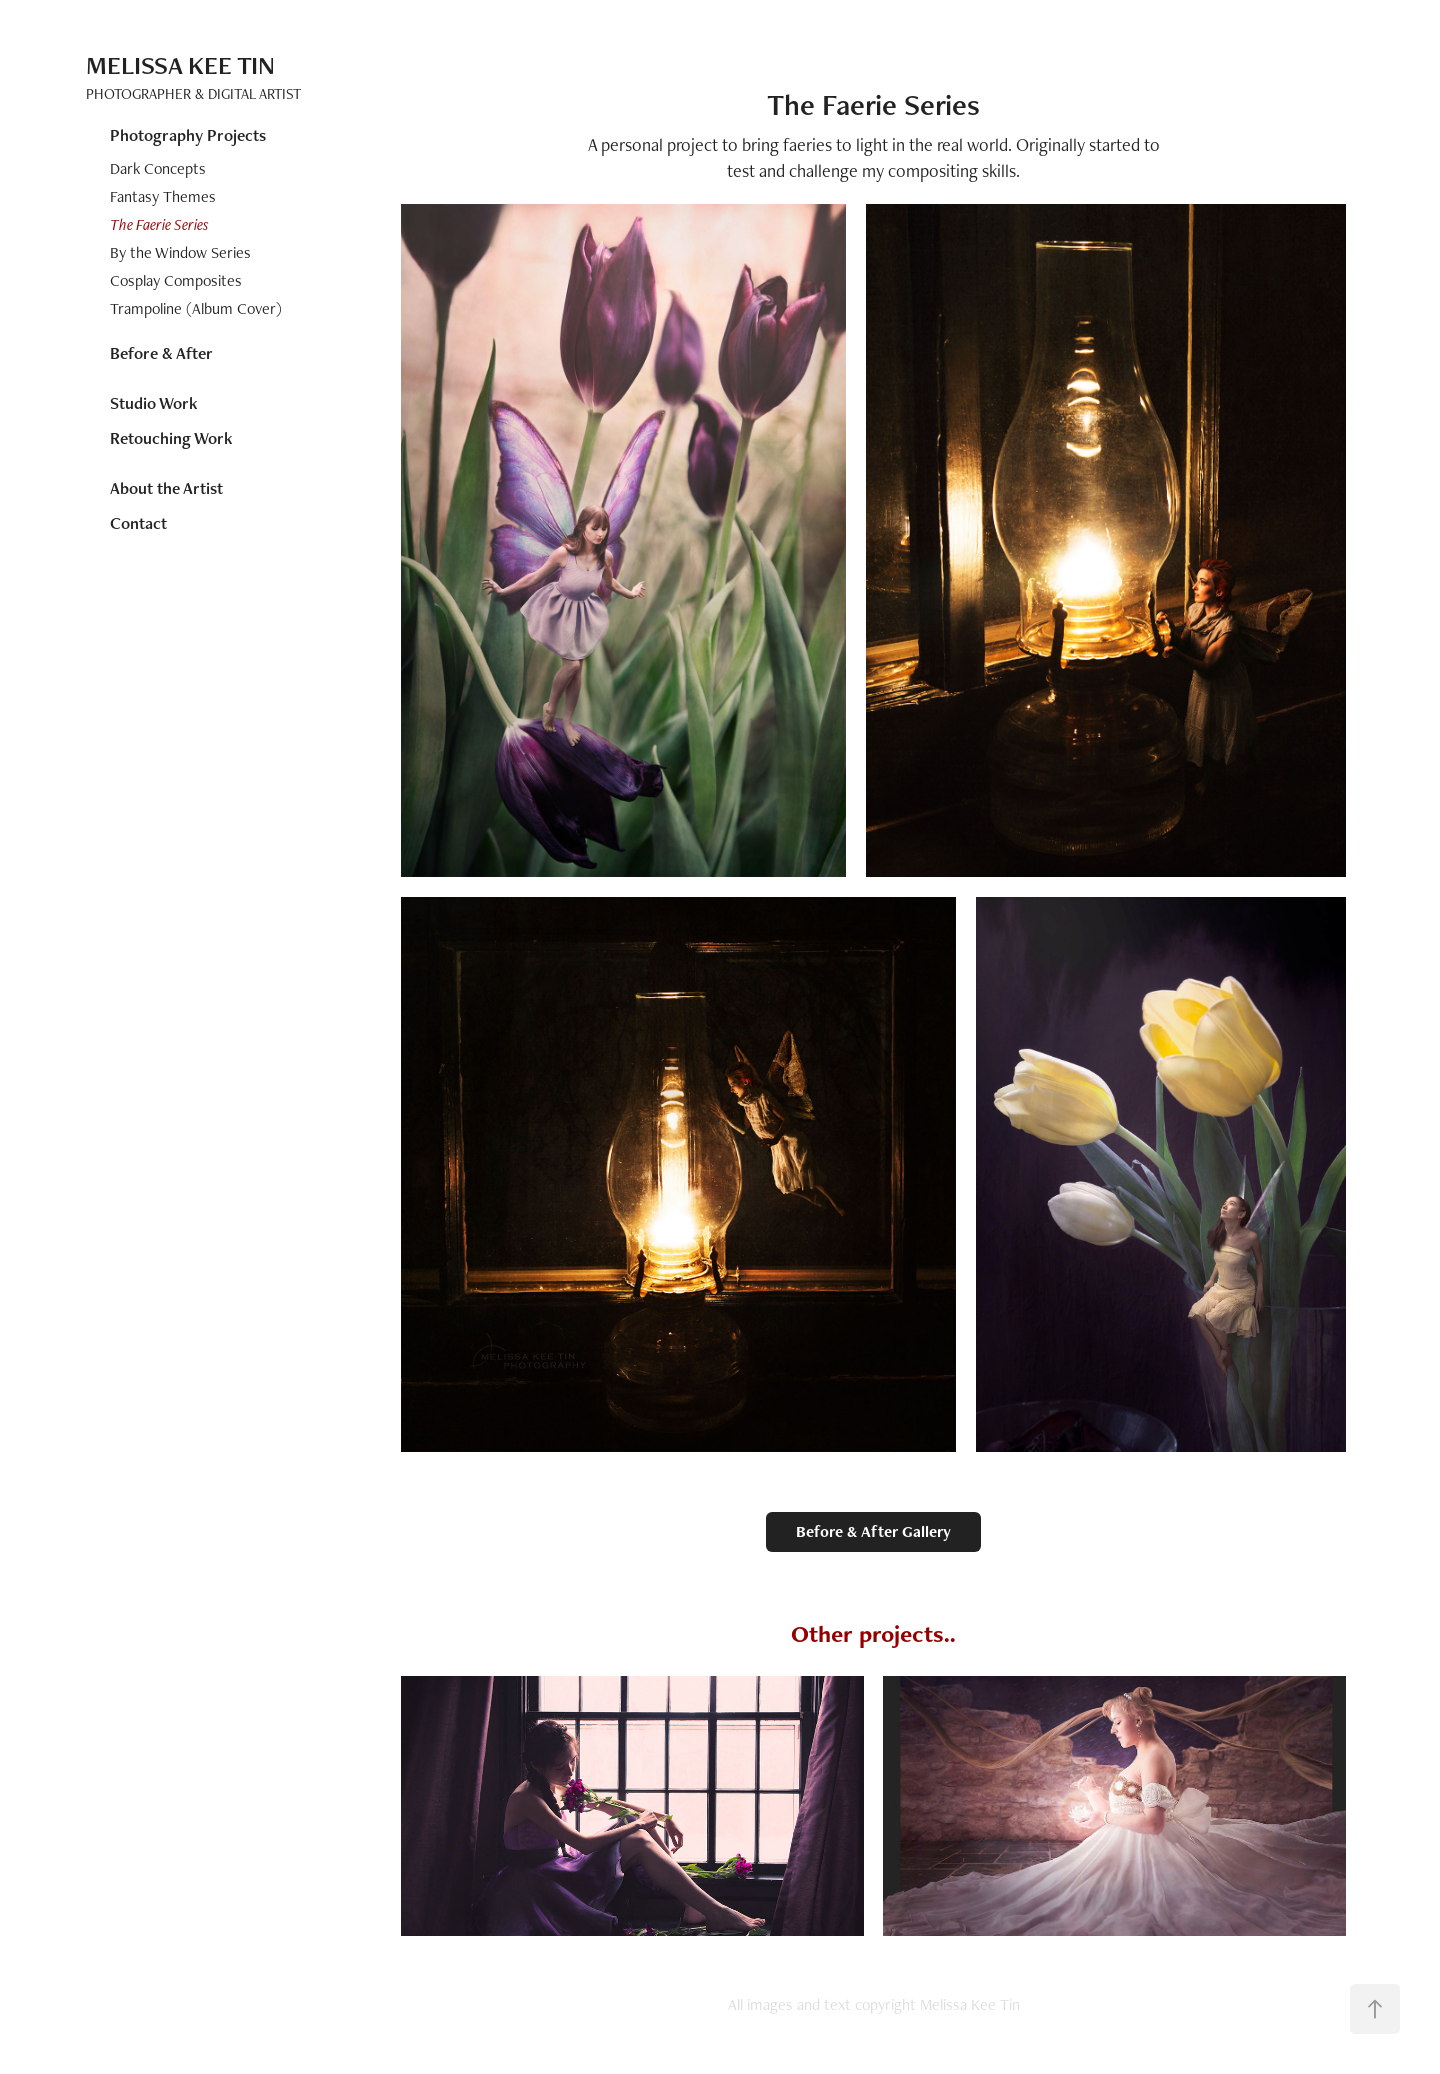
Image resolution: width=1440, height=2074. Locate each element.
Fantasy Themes (163, 196)
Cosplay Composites (176, 280)
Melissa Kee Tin (180, 65)
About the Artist (166, 488)
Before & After (161, 353)
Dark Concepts (158, 168)
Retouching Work (171, 438)
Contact (138, 523)
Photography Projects (188, 135)
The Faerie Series (159, 224)
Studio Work (154, 403)
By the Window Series (180, 252)
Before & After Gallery (873, 1531)
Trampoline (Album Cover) (196, 308)
